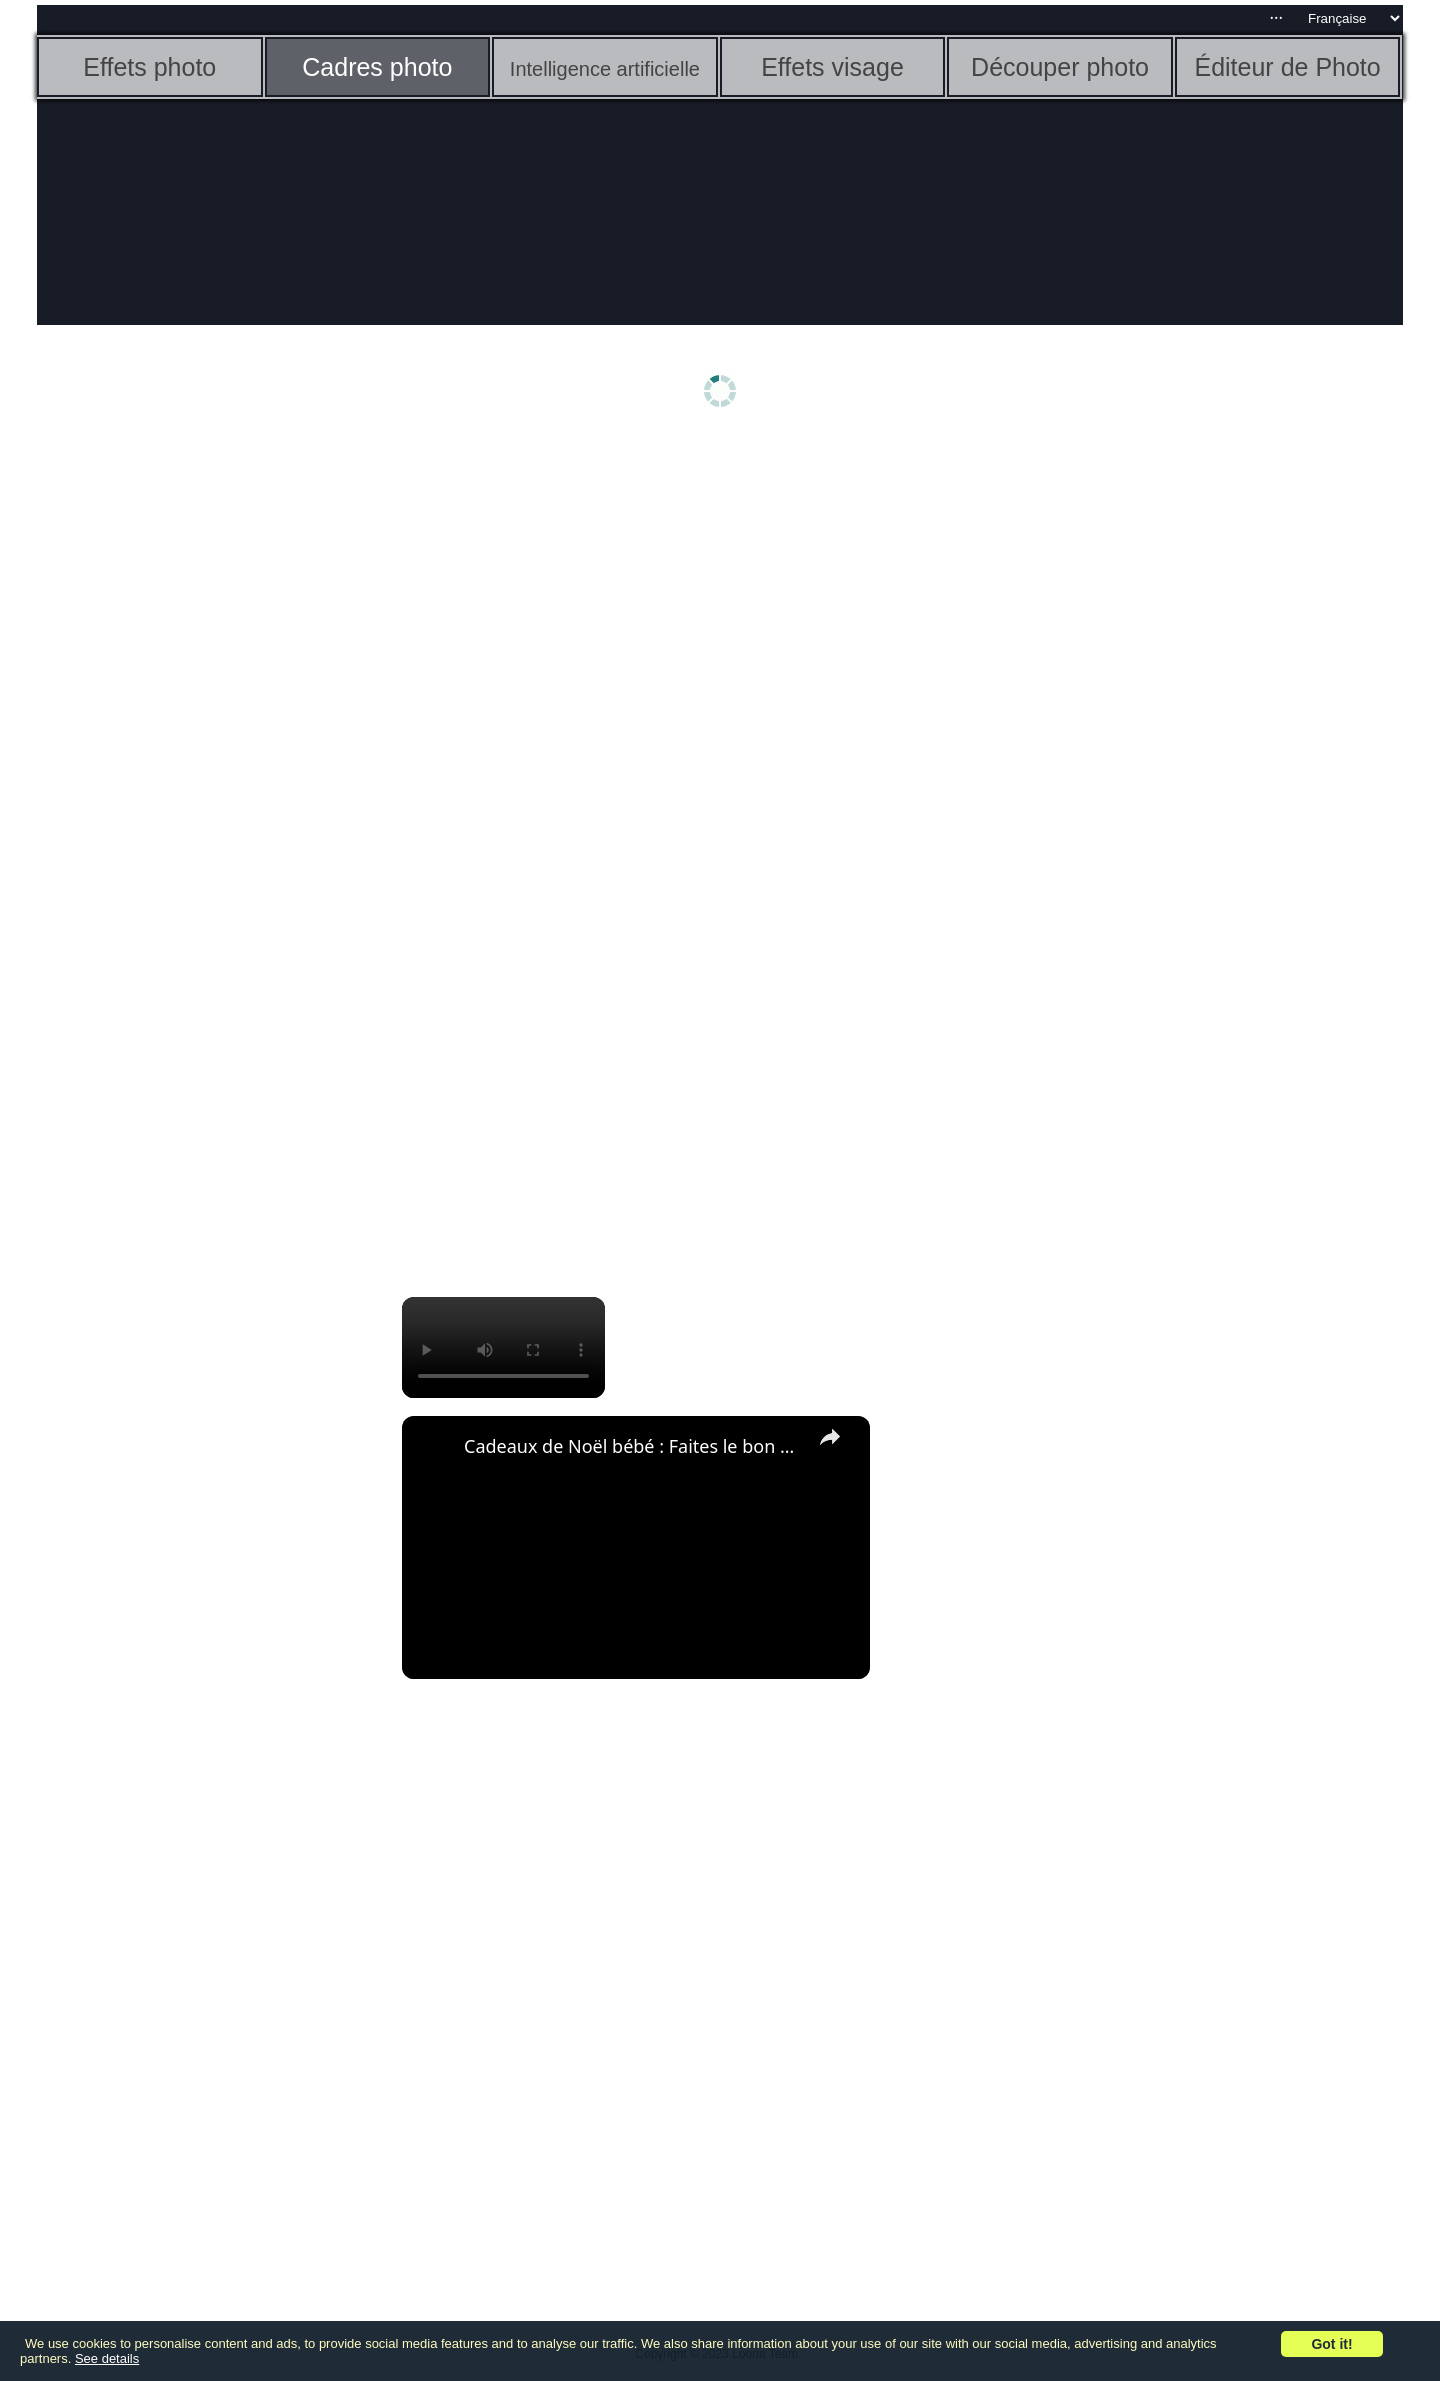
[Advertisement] (192, 757)
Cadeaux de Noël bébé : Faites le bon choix (633, 1446)
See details (107, 2358)
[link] (434, 1448)
